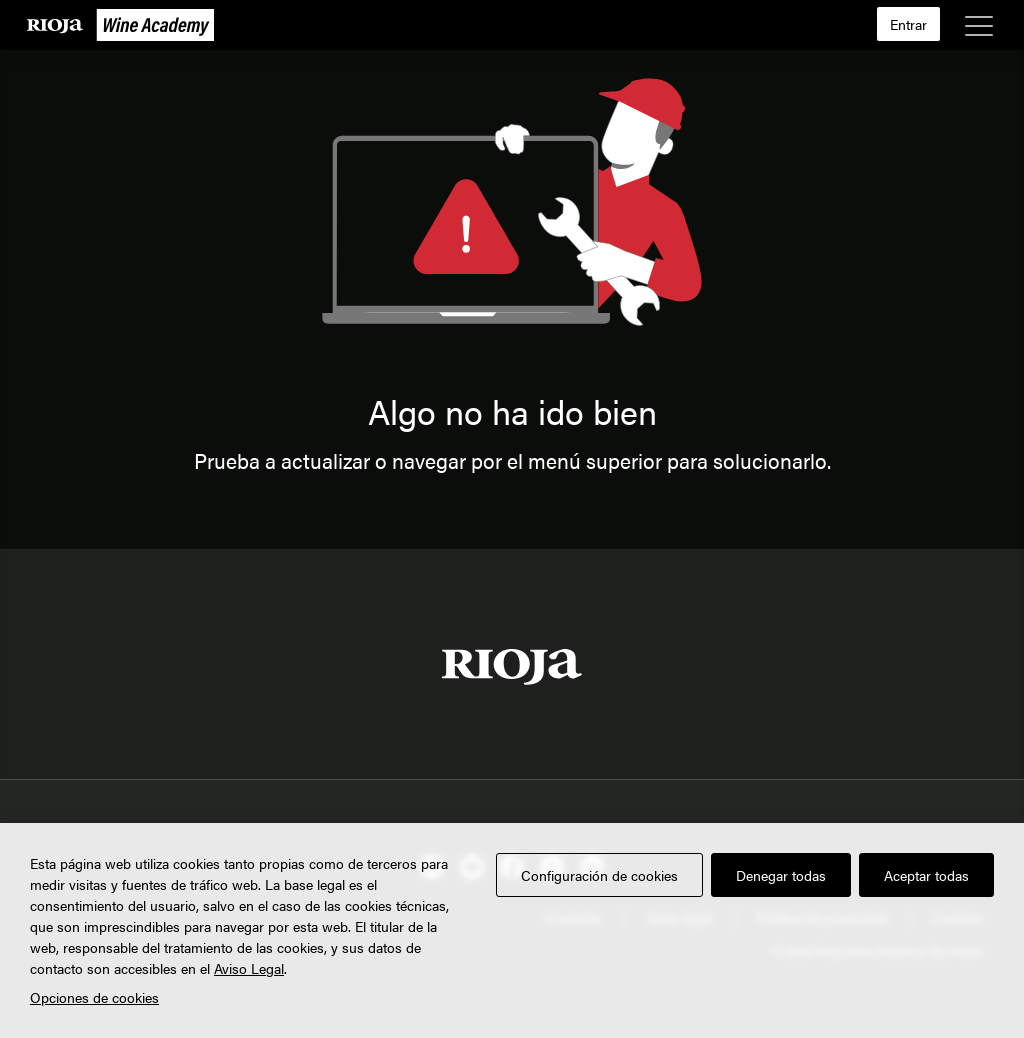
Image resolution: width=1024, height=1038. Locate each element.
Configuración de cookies (599, 875)
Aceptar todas (926, 875)
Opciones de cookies (94, 997)
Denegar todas (781, 875)
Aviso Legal (249, 968)
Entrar (908, 24)
